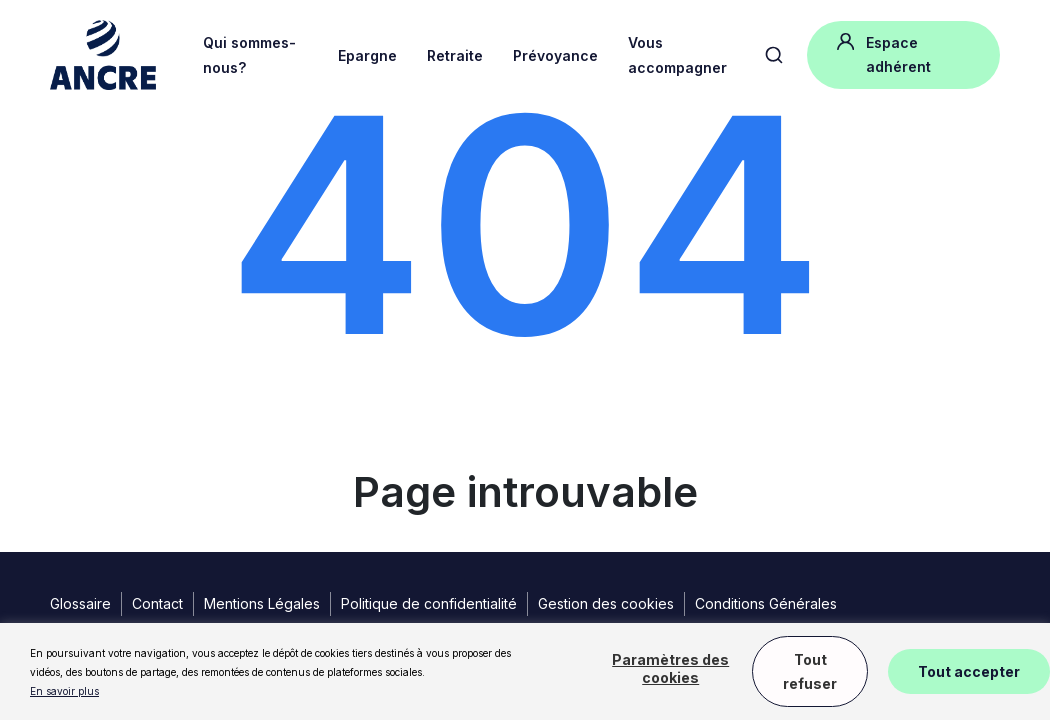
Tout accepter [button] (969, 671)
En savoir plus (64, 691)
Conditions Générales (766, 603)
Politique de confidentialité (429, 603)
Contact (157, 603)
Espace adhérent (884, 53)
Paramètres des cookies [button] (670, 668)
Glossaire (80, 603)
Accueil (71, 130)
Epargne (367, 55)
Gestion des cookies (606, 603)
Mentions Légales (262, 603)
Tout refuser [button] (810, 671)
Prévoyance (555, 55)
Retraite (455, 55)
